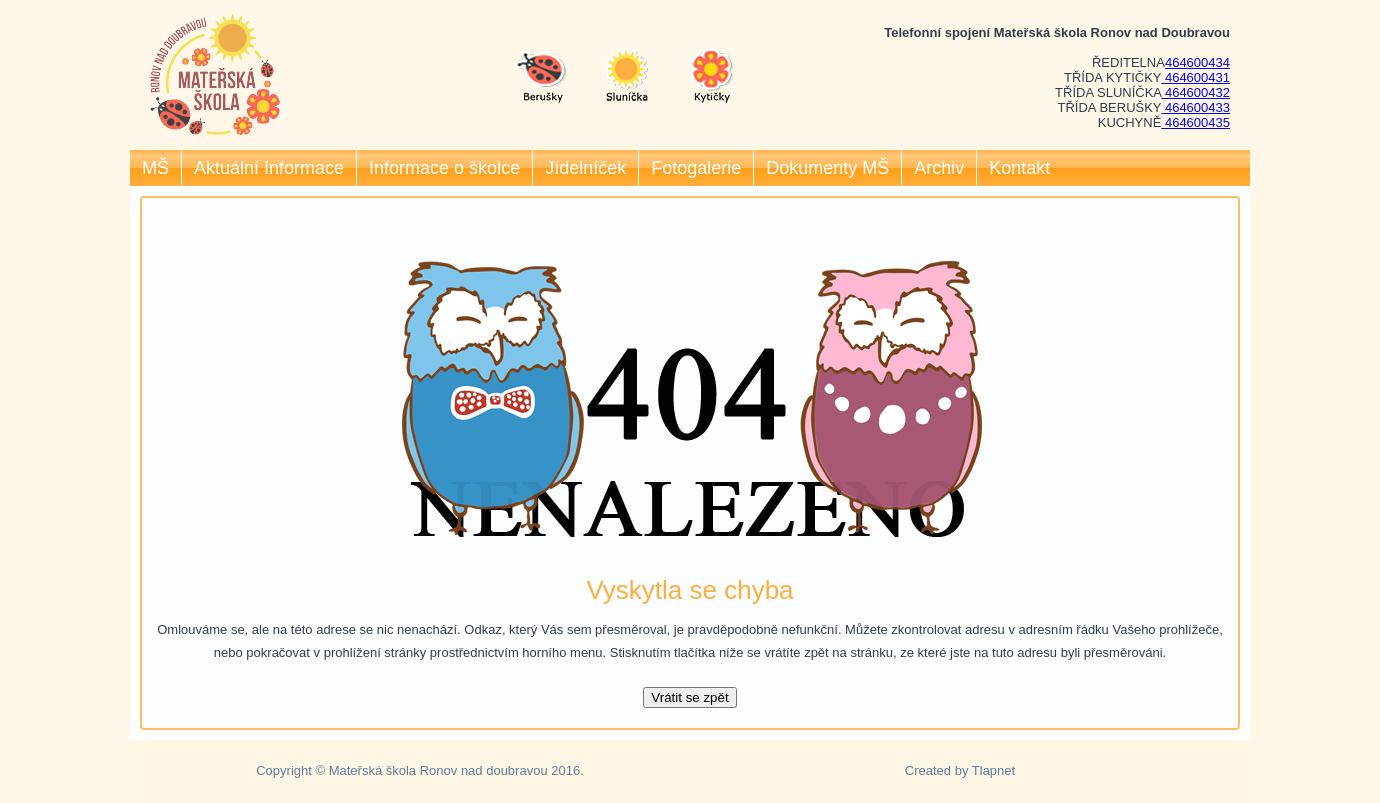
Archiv (939, 168)
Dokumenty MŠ (827, 168)
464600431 (1195, 77)
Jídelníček (585, 168)
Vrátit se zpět (689, 697)
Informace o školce (444, 168)
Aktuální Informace (269, 168)
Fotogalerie (696, 168)
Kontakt (1019, 168)
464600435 (1195, 122)
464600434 (1197, 62)
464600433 (1195, 107)
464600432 (1195, 92)
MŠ (155, 168)
